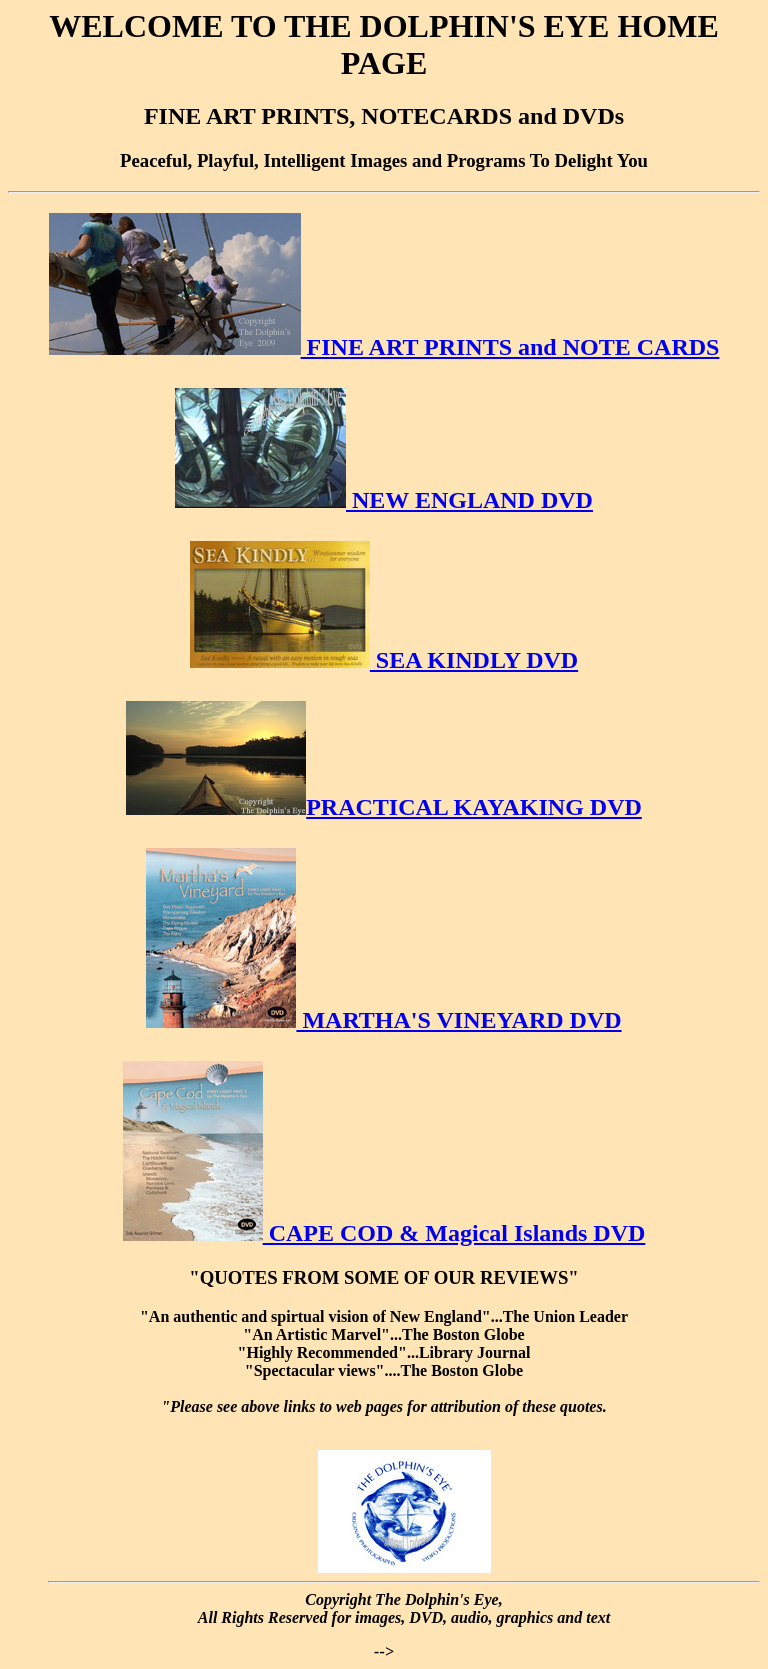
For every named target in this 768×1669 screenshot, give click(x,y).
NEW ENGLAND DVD (384, 500)
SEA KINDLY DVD (384, 660)
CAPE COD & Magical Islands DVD (384, 1233)
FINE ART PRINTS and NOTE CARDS (384, 347)
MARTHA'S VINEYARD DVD (383, 1020)
